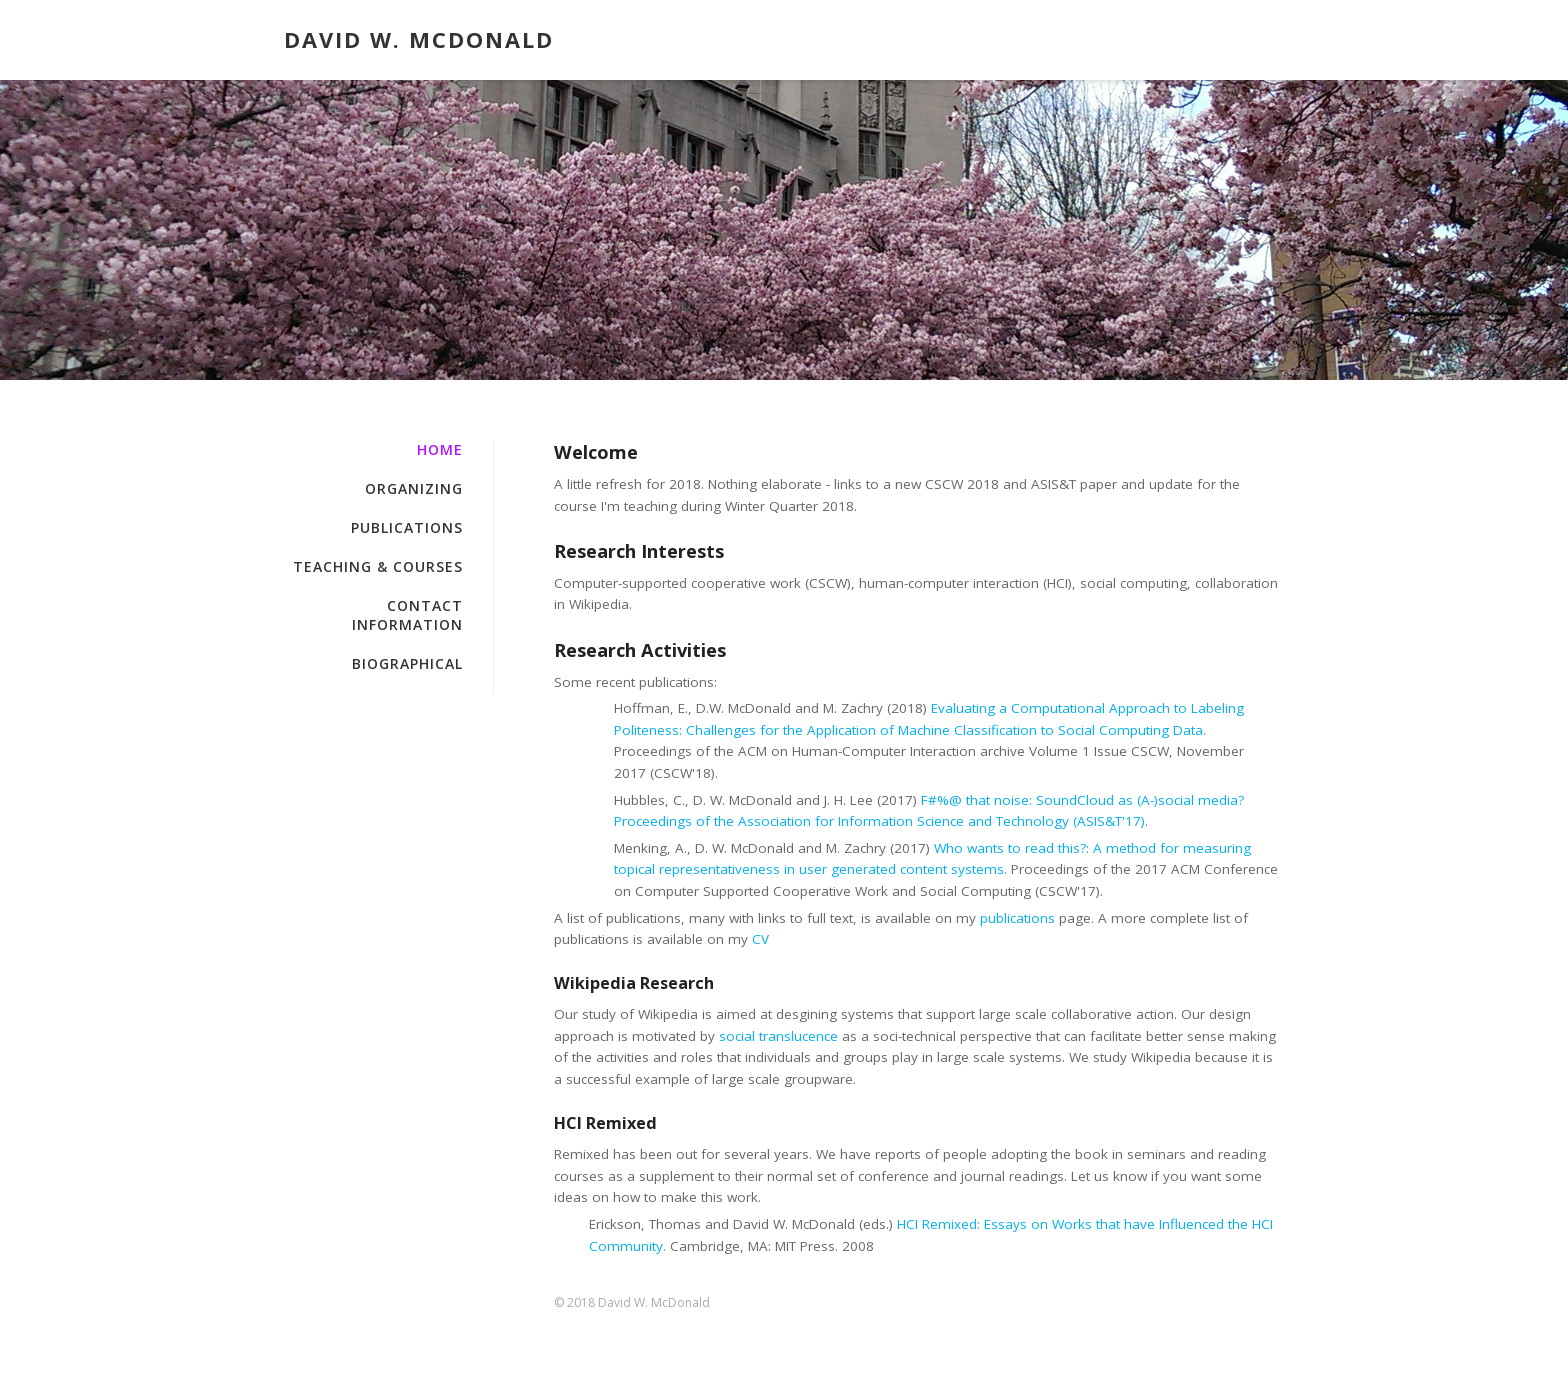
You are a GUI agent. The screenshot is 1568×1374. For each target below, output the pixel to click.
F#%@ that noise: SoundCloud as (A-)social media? (1082, 800)
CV (760, 939)
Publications (407, 527)
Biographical (407, 663)
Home (306, 340)
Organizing (414, 488)
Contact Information (407, 615)
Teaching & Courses (378, 566)
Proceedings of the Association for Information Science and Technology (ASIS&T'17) (879, 821)
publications (1017, 918)
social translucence (778, 1036)
